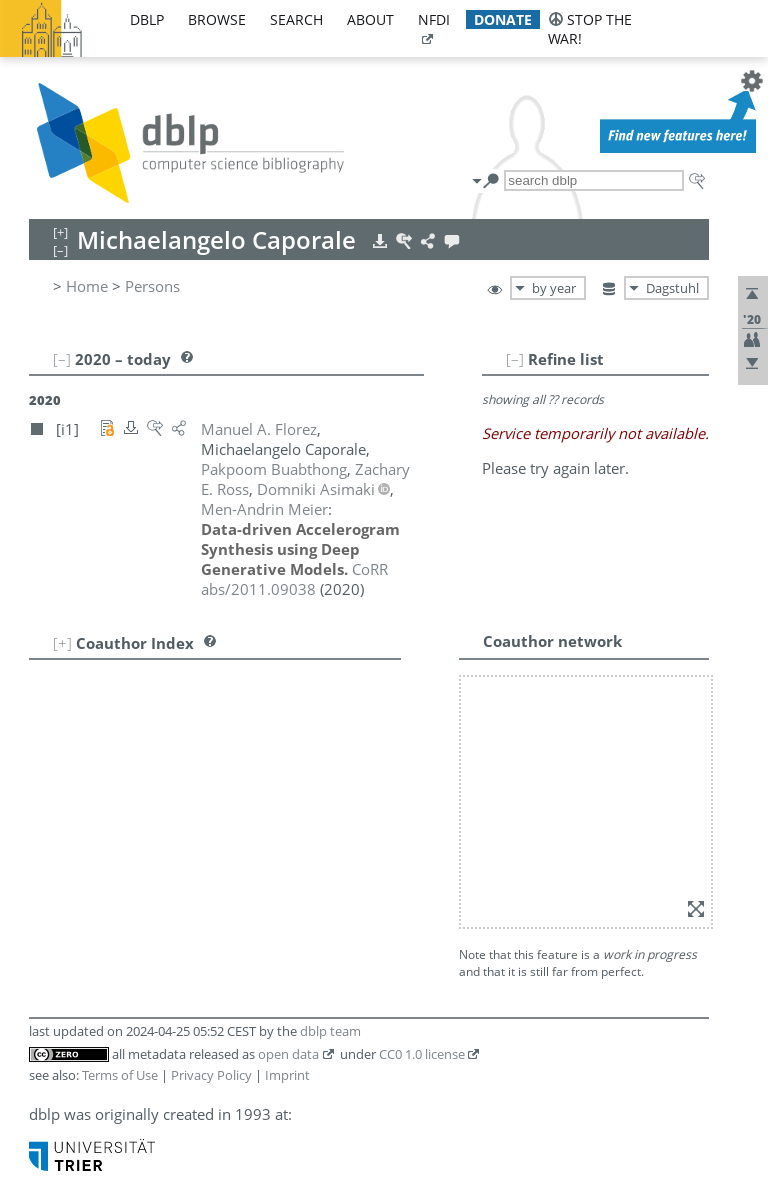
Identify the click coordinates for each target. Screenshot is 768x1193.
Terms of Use (120, 1075)
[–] (515, 359)
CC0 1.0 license (422, 1054)
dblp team (330, 1031)
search (296, 19)
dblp (147, 19)
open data (288, 1054)
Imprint (287, 1075)
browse (217, 19)
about (370, 19)
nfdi (434, 19)
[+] (62, 643)
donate (503, 19)
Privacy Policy (211, 1075)
